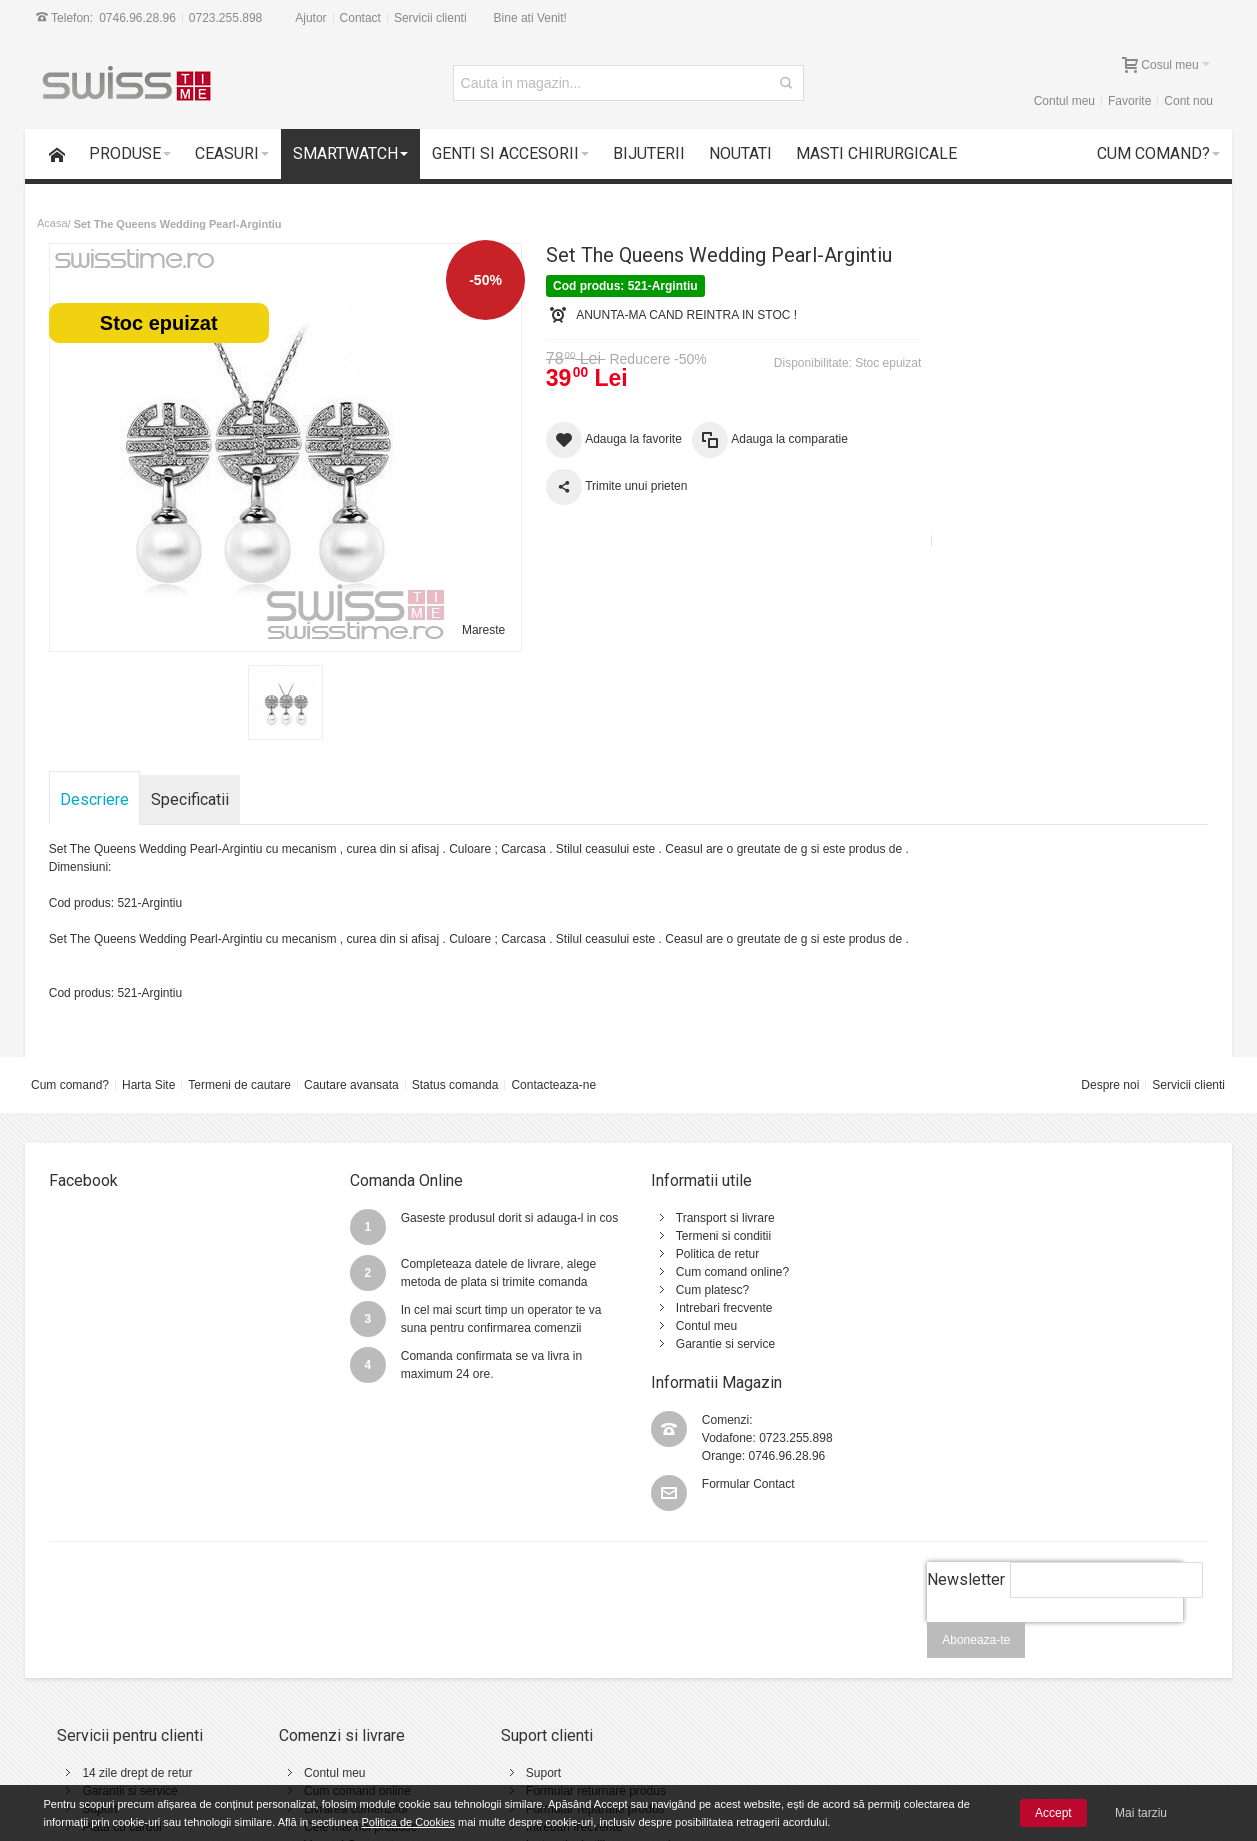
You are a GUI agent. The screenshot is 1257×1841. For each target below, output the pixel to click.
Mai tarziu (1141, 1813)
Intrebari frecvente (713, 1308)
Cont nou (1188, 101)
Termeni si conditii (712, 1236)
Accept (1053, 1813)
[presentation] (1055, 1505)
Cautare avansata (351, 1085)
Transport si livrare (714, 1218)
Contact (360, 18)
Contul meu (1064, 101)
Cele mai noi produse (356, 1699)
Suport (100, 1681)
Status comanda (455, 1085)
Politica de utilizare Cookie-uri (814, 1699)
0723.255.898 (225, 18)
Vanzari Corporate (348, 1717)
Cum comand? (70, 1085)
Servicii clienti (430, 18)
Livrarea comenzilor (352, 1681)
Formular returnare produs (587, 1663)
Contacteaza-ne (554, 1085)
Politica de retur (706, 1254)
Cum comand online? (721, 1272)
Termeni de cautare (239, 1085)
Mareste (479, 630)
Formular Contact (1033, 1282)
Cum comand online (353, 1663)
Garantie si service (714, 1344)
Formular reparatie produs (586, 1681)
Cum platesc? (701, 1290)
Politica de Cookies (408, 1822)
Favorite (1129, 101)
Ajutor (310, 18)
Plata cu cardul (122, 1699)
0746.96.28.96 (137, 18)
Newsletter (966, 1451)
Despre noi (1110, 1085)
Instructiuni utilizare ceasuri (589, 1717)
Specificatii (190, 799)
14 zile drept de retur (138, 1645)
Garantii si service (130, 1663)
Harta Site (148, 1085)
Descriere (94, 799)
